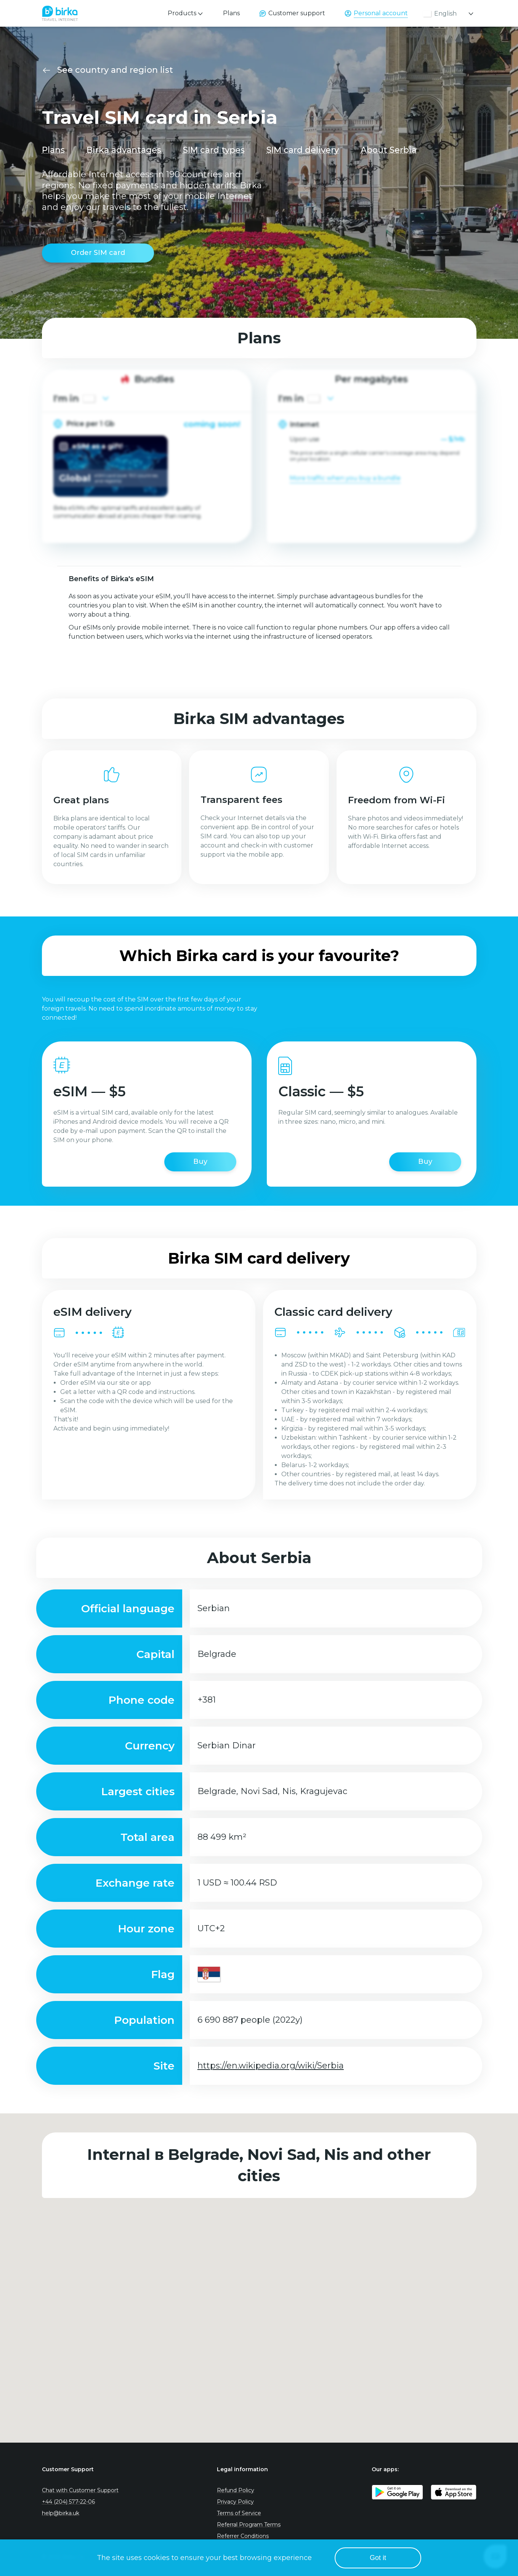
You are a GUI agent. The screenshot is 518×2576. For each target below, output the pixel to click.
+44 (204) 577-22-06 (68, 2501)
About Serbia (389, 150)
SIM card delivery (302, 150)
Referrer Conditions (243, 2536)
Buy (200, 1161)
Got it (378, 2558)
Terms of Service (239, 2513)
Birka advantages (124, 150)
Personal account (381, 13)
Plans (231, 13)
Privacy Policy (235, 2501)
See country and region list (115, 70)
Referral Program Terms (249, 2524)
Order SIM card (98, 252)
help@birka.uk (60, 2513)
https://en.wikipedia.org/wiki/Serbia (270, 2065)
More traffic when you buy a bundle (345, 478)
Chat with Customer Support (80, 2490)
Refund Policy (235, 2490)
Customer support (296, 13)
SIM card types (214, 150)
